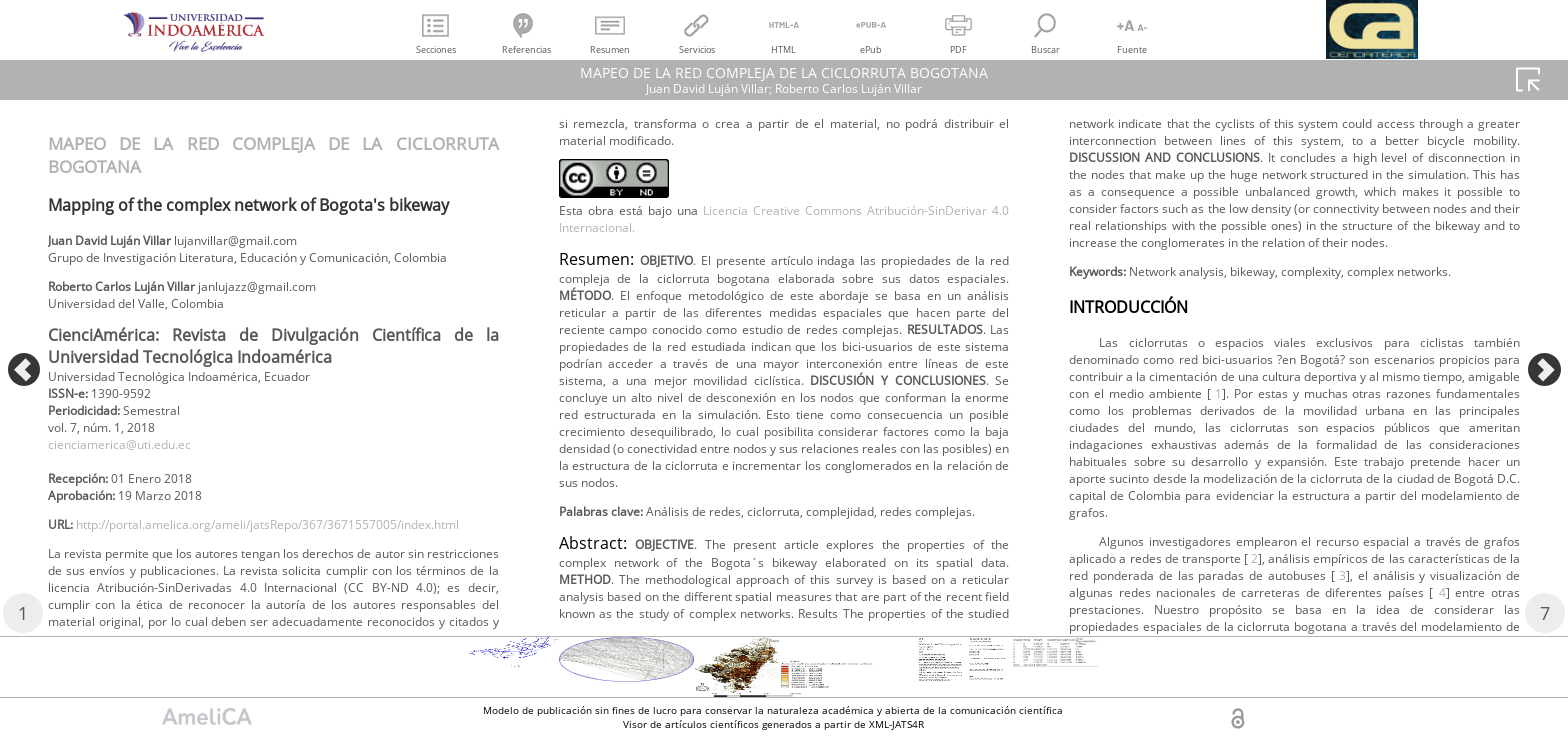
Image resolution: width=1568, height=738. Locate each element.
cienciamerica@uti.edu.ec (134, 484)
